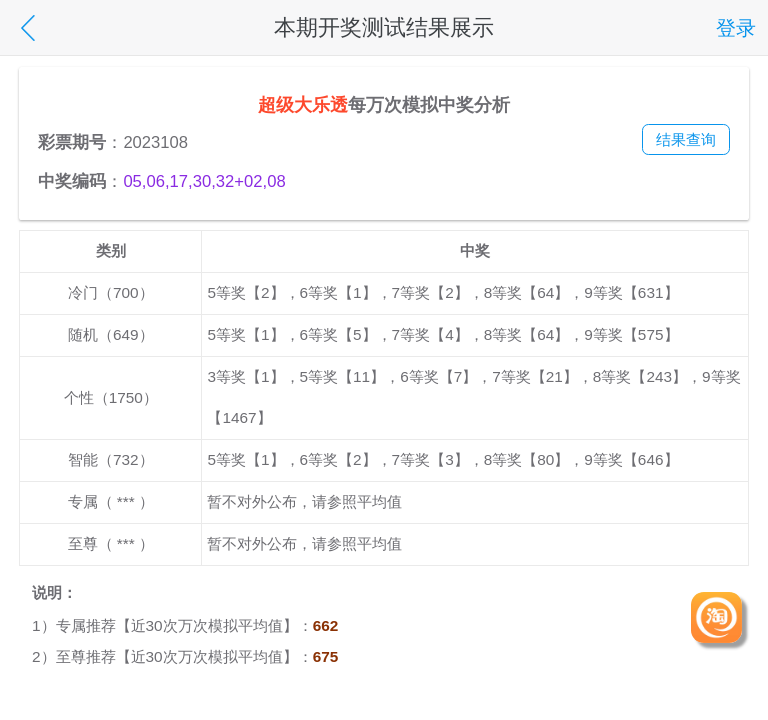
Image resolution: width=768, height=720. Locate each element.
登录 (736, 27)
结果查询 (686, 139)
